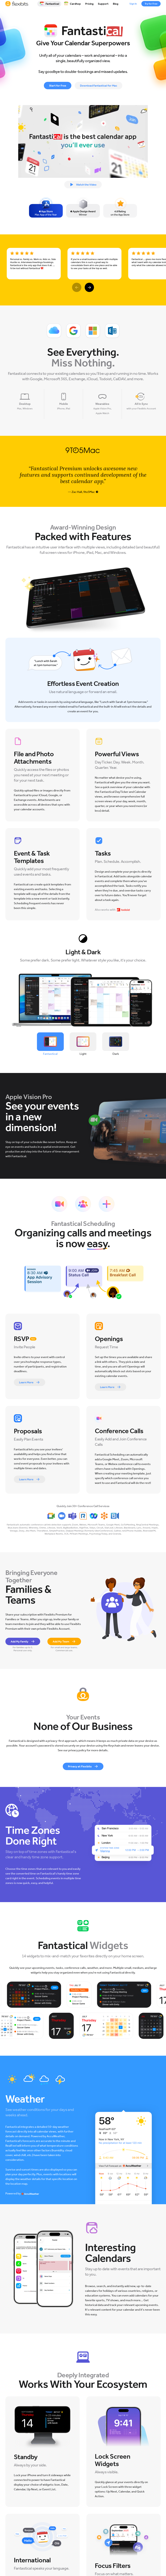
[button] (83, 450)
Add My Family (23, 1641)
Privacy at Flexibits (83, 1766)
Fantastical (49, 3)
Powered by (22, 2193)
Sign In (133, 3)
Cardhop (72, 3)
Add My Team (64, 1641)
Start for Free (57, 85)
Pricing (89, 3)
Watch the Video (83, 185)
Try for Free (151, 3)
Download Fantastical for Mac (98, 85)
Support (103, 3)
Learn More (29, 1382)
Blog (115, 3)
